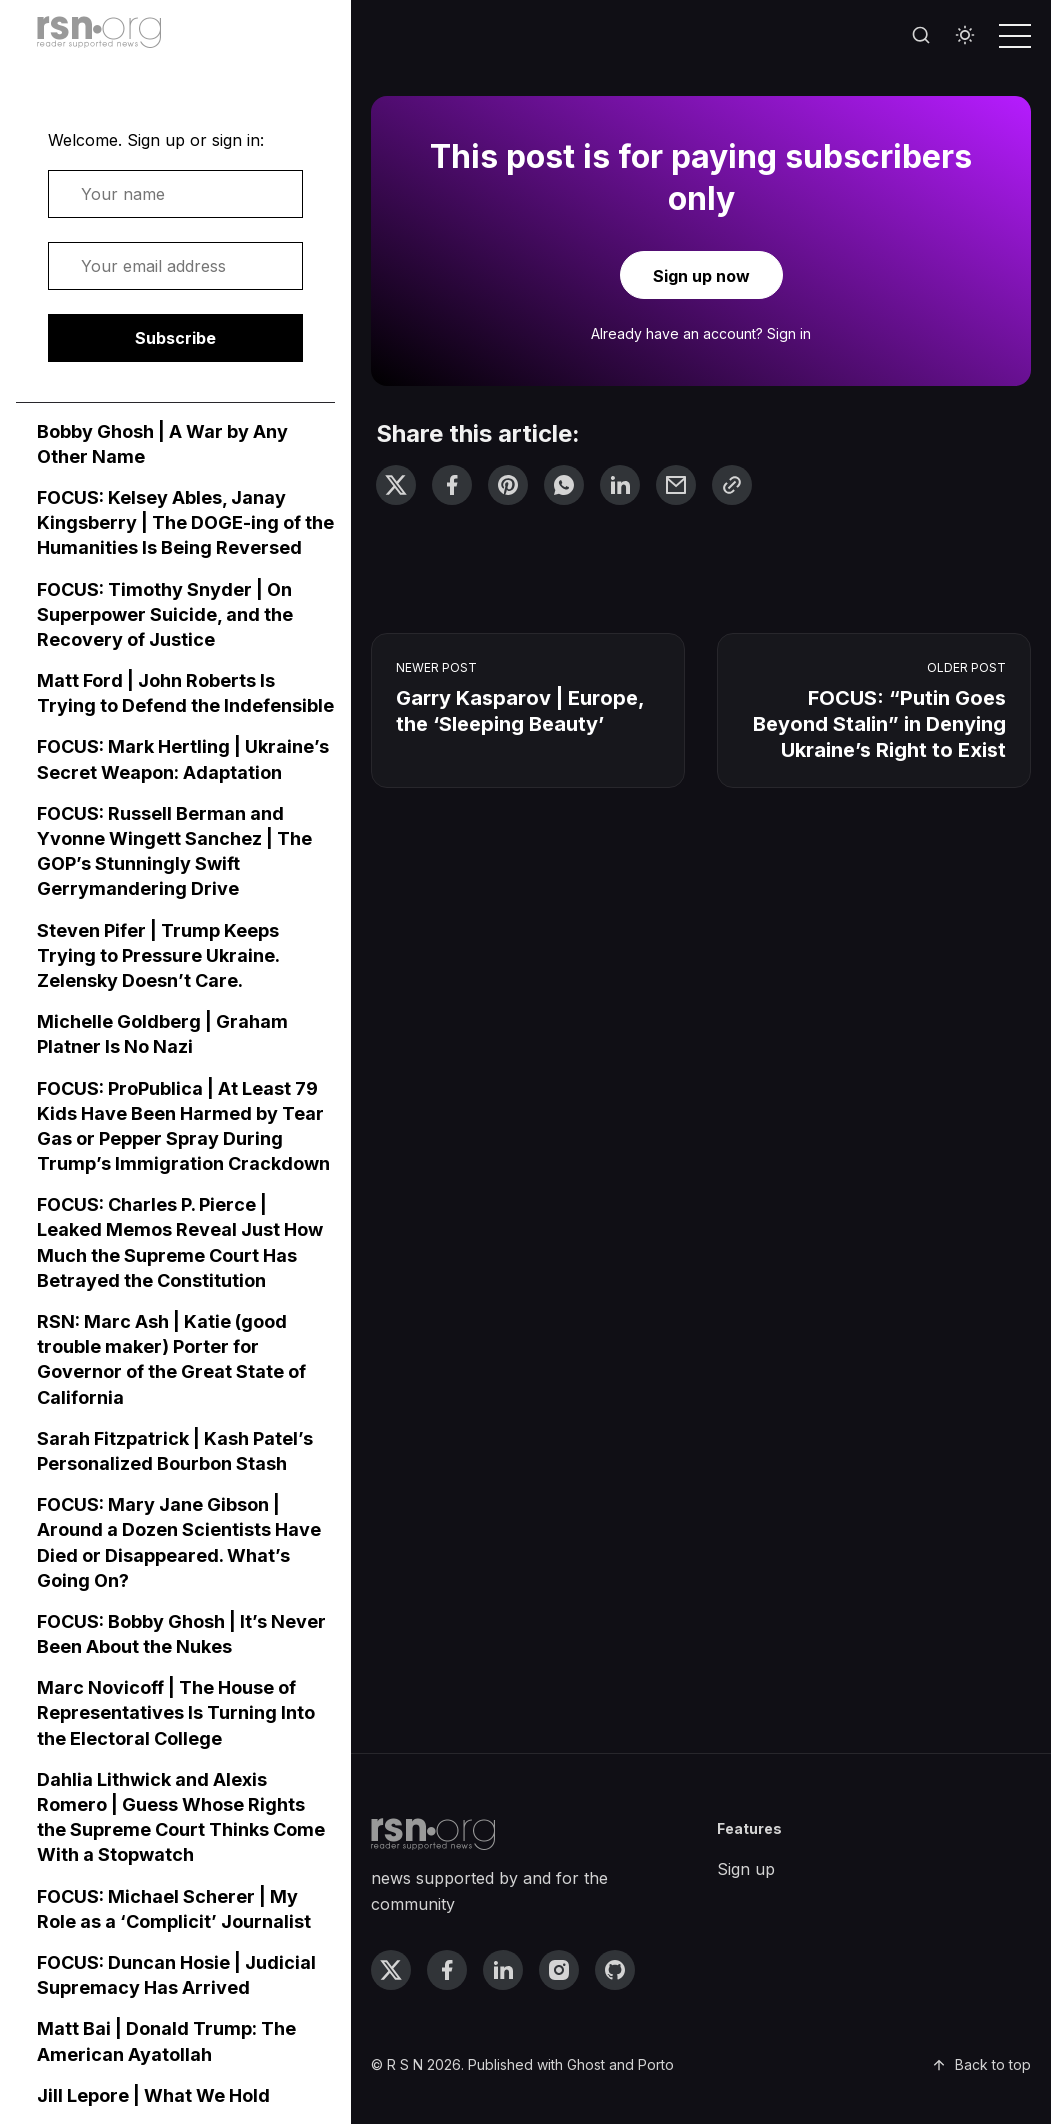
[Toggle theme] (965, 36)
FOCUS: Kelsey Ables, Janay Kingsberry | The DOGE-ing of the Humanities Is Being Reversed (185, 522)
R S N (405, 2064)
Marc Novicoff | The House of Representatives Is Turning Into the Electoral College (176, 1712)
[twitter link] (391, 1970)
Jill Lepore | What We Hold (153, 2095)
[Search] (921, 36)
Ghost (586, 2064)
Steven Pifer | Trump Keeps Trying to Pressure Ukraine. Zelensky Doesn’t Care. (158, 955)
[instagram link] (559, 1970)
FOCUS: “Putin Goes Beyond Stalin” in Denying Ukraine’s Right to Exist (879, 724)
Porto (656, 2064)
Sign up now (701, 276)
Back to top (981, 2064)
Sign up (746, 1869)
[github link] (615, 1970)
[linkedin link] (503, 1970)
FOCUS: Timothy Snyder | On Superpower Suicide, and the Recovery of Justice (165, 614)
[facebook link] (447, 1970)
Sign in (789, 333)
